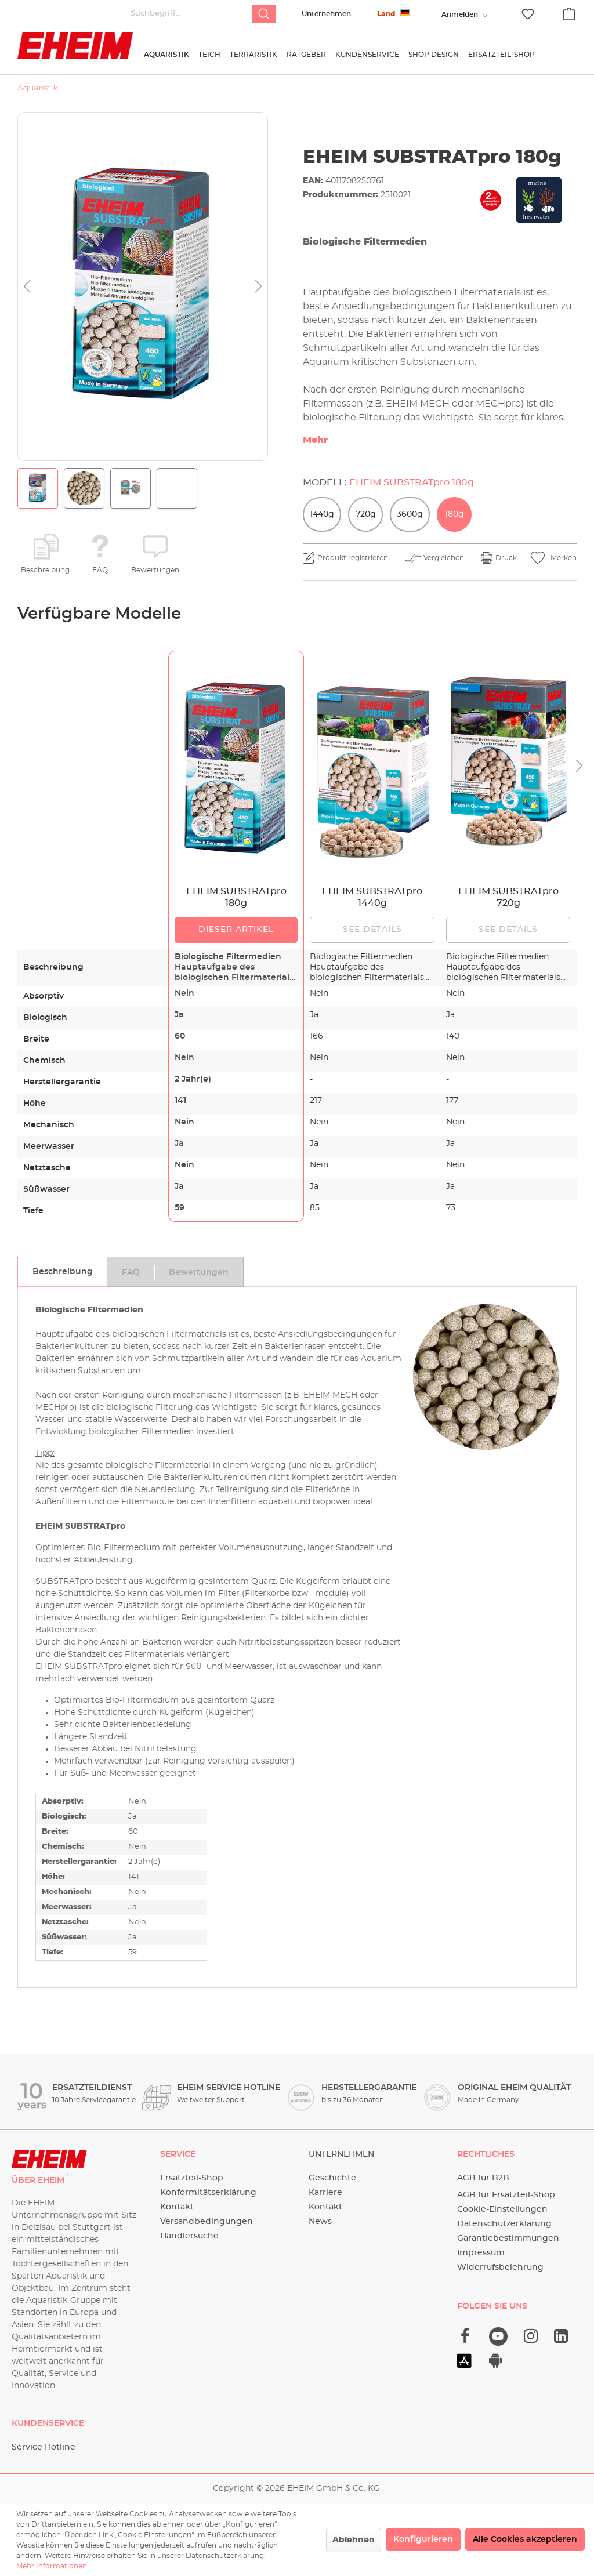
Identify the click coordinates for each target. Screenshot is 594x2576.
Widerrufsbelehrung (500, 2267)
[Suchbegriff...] (192, 14)
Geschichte (332, 2178)
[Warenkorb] (569, 12)
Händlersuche (189, 2236)
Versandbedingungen (206, 2222)
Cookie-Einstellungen (502, 2209)
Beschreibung (45, 570)
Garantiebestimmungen (508, 2238)
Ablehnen (353, 2540)
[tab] (62, 1272)
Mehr (315, 440)
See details (372, 930)
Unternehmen (326, 13)
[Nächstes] (258, 287)
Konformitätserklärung (208, 2193)
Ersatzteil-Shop (191, 2178)
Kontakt (177, 2207)
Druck (506, 557)
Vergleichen (443, 557)
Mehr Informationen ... (55, 2566)
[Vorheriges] (26, 287)
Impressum (481, 2253)
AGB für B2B (483, 2178)
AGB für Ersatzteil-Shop (506, 2195)
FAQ (100, 570)
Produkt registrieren (352, 557)
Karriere (325, 2193)
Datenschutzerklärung (504, 2224)
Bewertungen (155, 570)
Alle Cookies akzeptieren (525, 2539)
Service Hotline (43, 2447)
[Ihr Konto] (459, 14)
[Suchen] (264, 14)
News (320, 2222)
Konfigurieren (423, 2539)
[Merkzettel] (528, 14)
